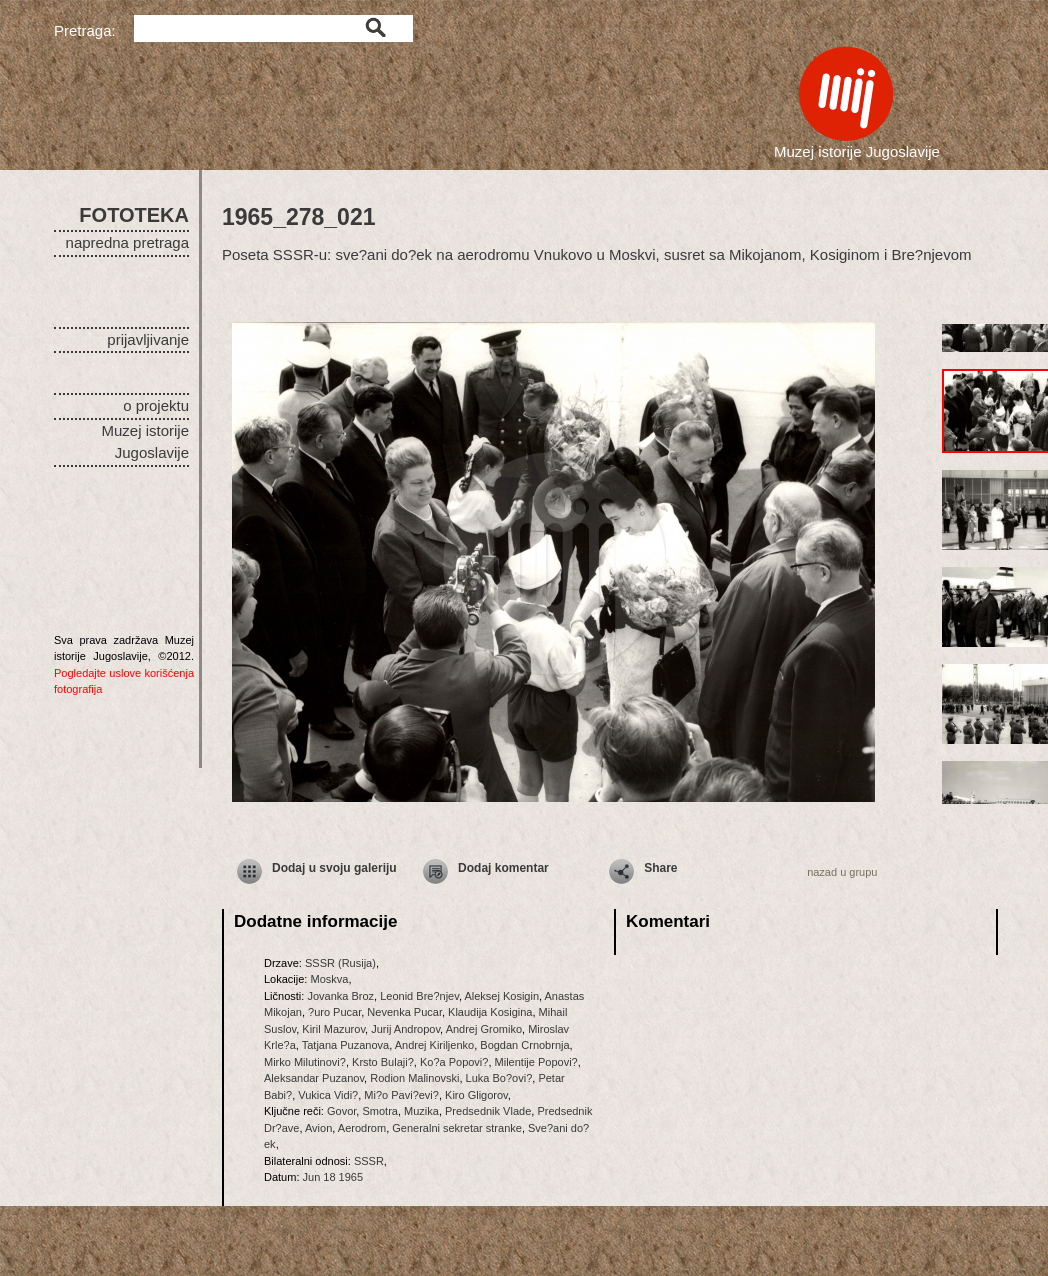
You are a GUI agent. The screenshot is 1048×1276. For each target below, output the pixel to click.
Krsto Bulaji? (383, 1062)
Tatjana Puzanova (345, 1045)
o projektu (156, 405)
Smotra (379, 1111)
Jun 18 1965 (333, 1177)
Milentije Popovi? (536, 1062)
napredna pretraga (127, 242)
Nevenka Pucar (404, 1012)
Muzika (421, 1111)
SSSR (369, 1161)
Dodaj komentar (503, 868)
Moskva (329, 979)
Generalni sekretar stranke (457, 1128)
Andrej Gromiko (484, 1029)
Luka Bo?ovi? (499, 1078)
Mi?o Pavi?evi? (401, 1095)
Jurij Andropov (405, 1029)
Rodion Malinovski (414, 1078)
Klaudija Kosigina (490, 1012)
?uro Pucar (334, 1012)
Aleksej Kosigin (501, 996)
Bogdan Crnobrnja (524, 1045)
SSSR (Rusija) (340, 963)
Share (660, 868)
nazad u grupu (842, 872)
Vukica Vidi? (328, 1095)
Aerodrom (362, 1128)
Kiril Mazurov (333, 1029)
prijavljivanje (148, 339)
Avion (318, 1128)
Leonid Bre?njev (419, 996)
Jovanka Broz (340, 996)
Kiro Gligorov (476, 1095)
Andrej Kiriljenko (434, 1045)
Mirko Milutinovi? (305, 1062)
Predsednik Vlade (488, 1111)
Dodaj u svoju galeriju (334, 868)
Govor (341, 1111)
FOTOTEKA (134, 215)
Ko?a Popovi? (454, 1062)
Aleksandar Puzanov (314, 1078)
